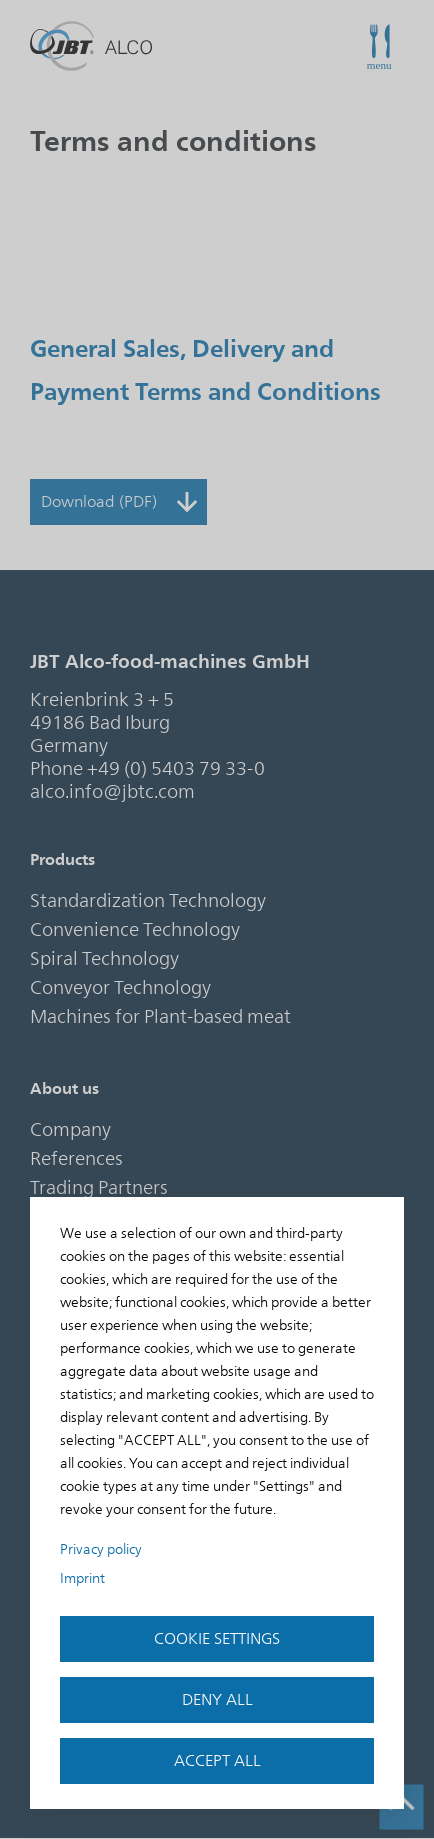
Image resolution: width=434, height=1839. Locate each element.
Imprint (82, 1578)
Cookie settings (217, 1639)
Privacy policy (101, 1549)
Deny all (217, 1700)
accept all (217, 1761)
